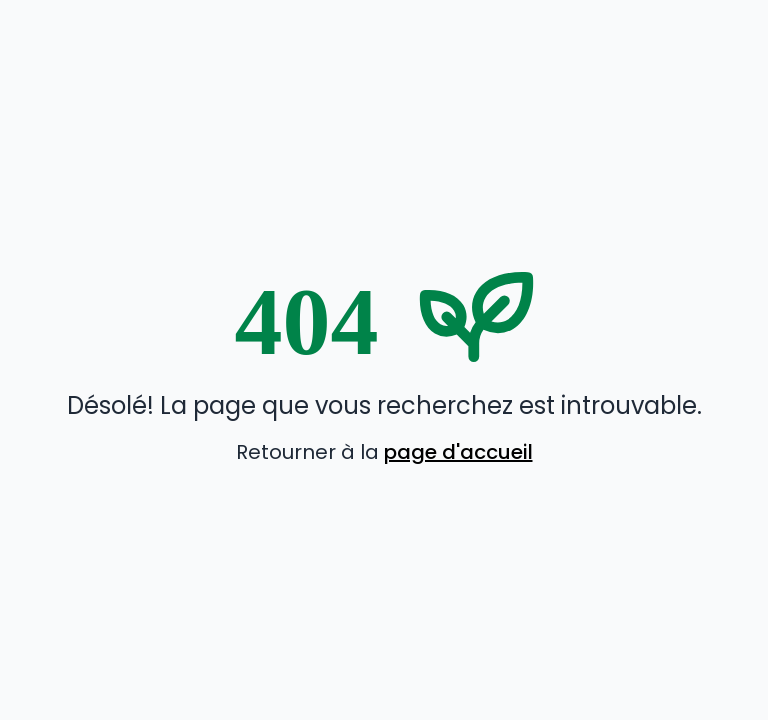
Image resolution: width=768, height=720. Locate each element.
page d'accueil (458, 452)
